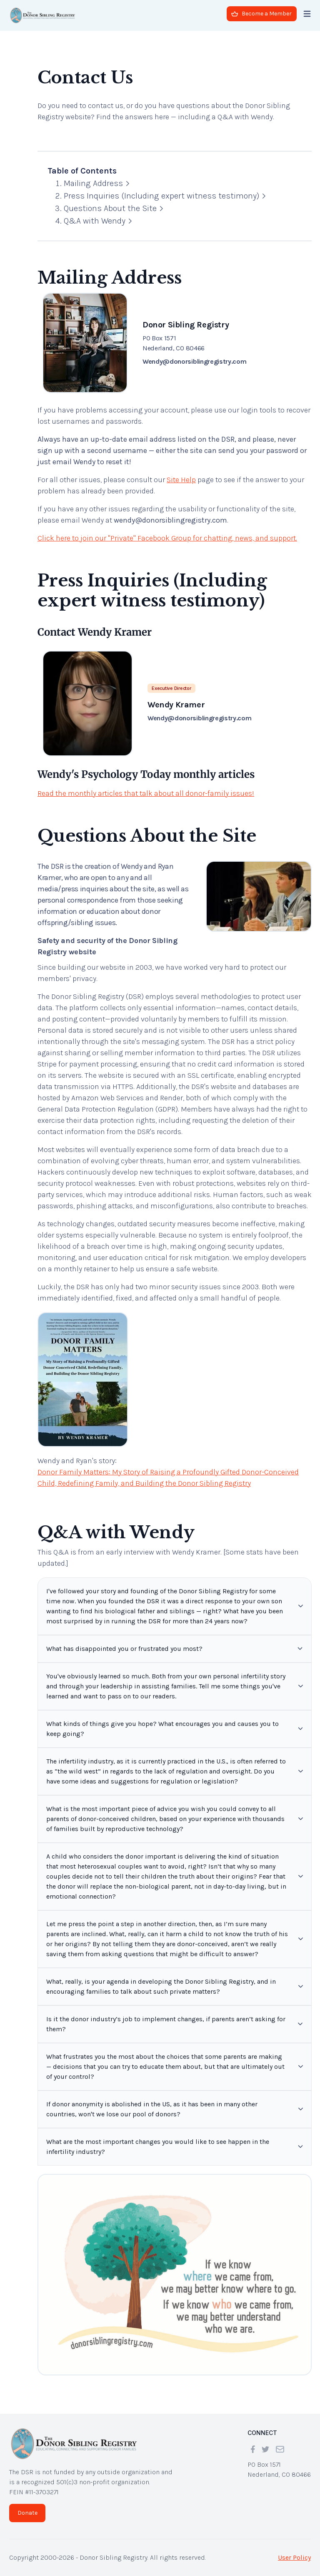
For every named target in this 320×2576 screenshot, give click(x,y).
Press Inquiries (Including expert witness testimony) (164, 196)
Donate (28, 2512)
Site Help (181, 479)
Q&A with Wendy (98, 221)
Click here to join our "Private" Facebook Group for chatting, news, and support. (167, 538)
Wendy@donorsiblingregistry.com (194, 361)
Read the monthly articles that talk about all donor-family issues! (146, 793)
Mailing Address (96, 183)
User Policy (294, 2557)
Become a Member (261, 13)
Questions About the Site (113, 208)
